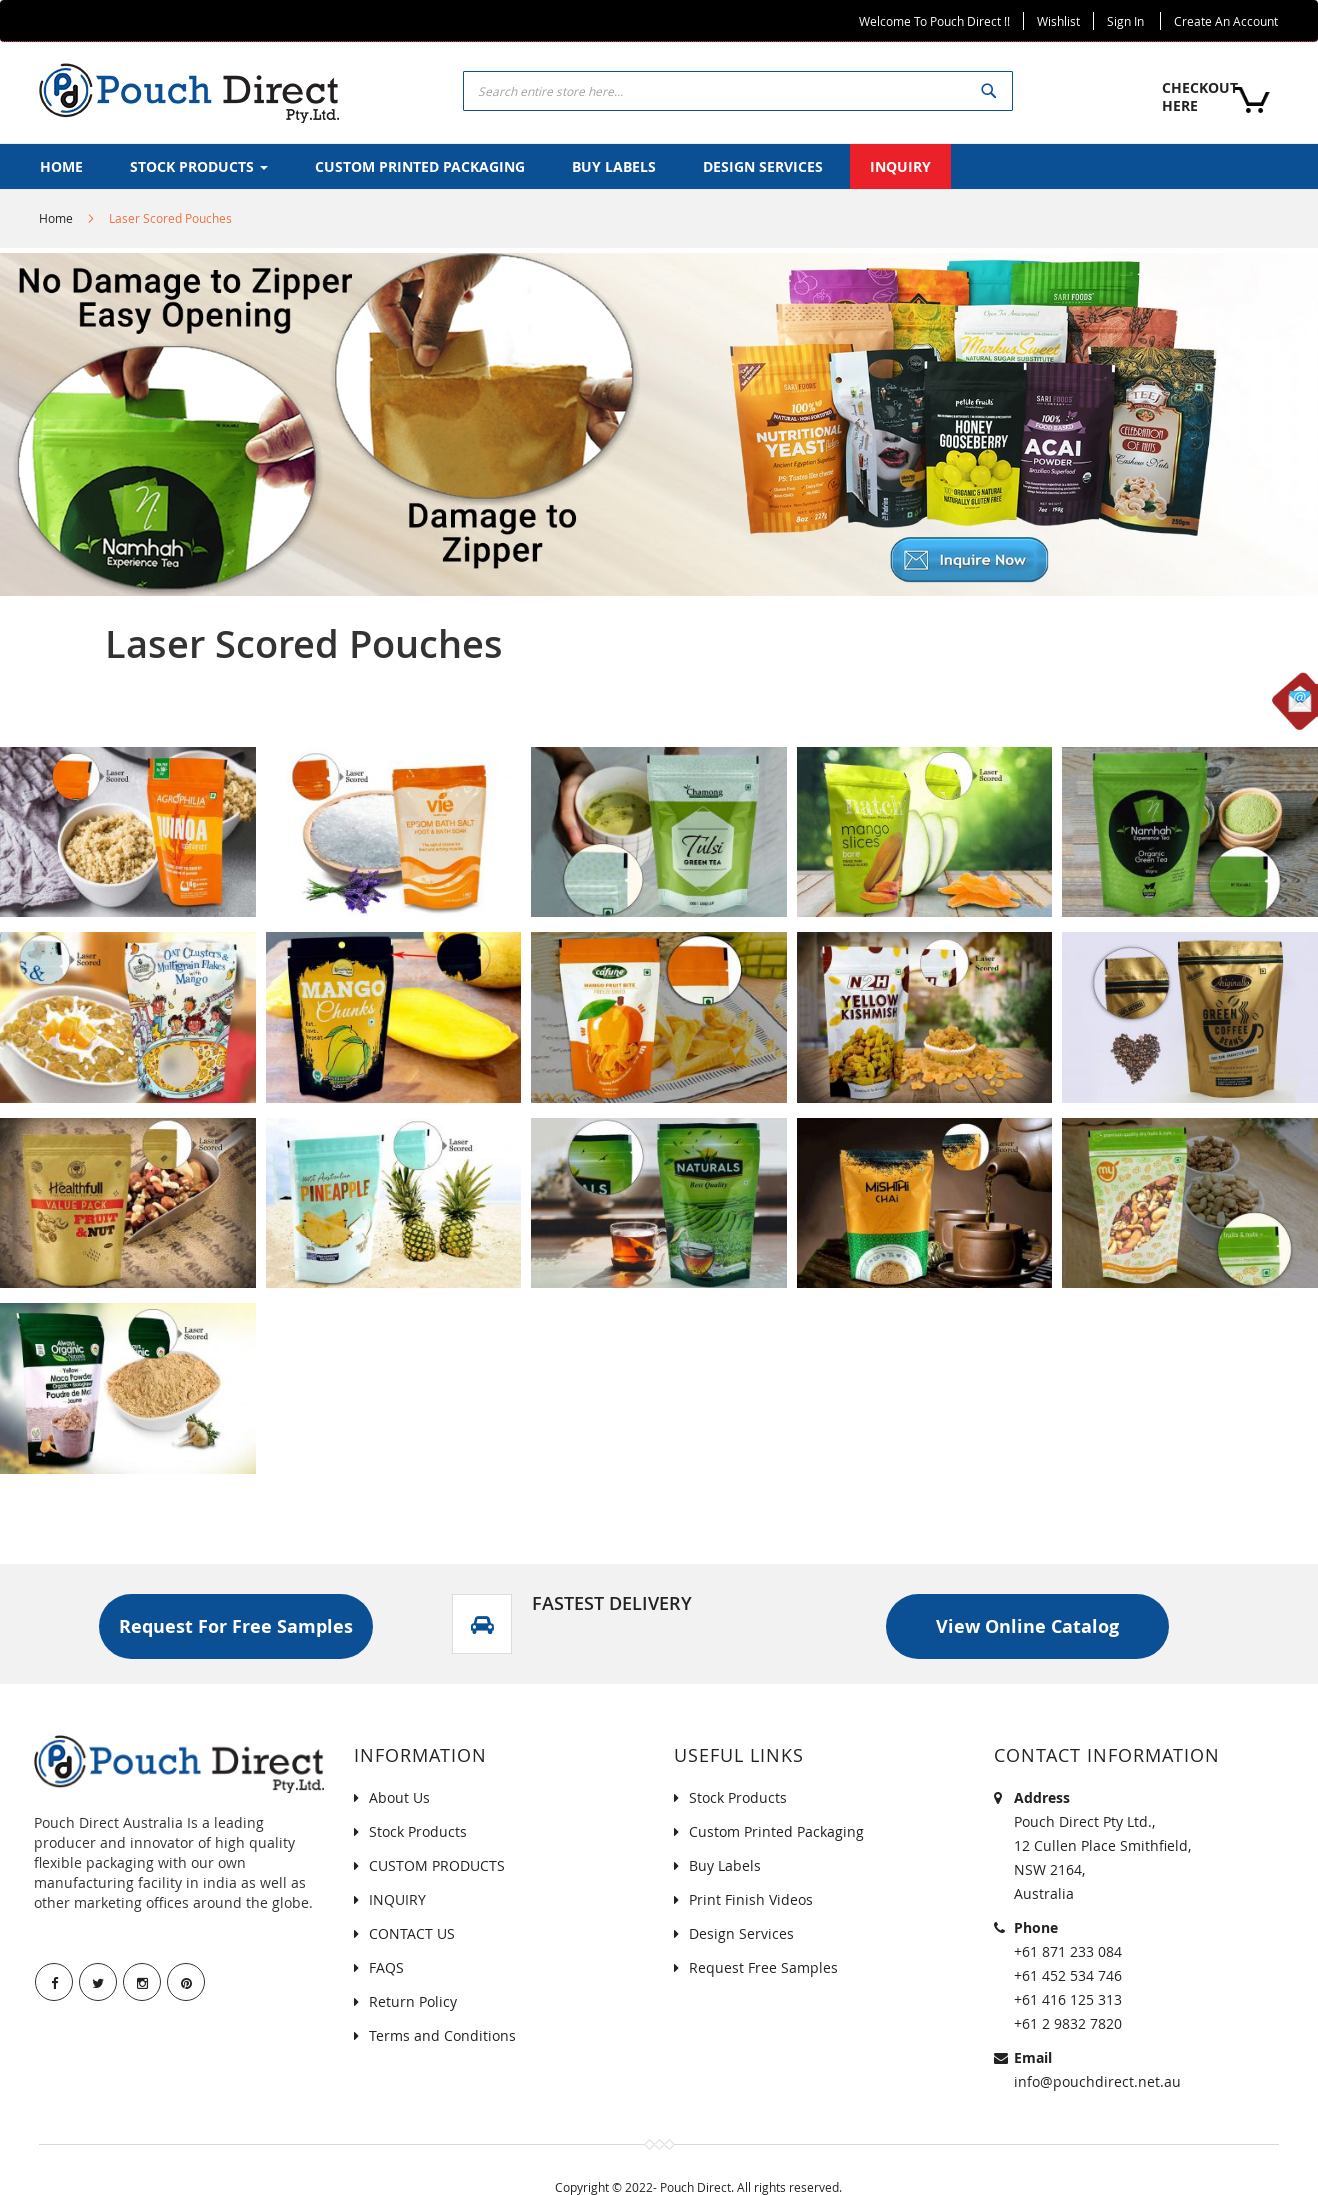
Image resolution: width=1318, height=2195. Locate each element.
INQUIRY (397, 1899)
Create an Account (1226, 21)
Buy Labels (725, 1865)
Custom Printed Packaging (776, 1831)
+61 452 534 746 (1068, 1975)
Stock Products (418, 1831)
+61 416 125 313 (1068, 1999)
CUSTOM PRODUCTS (437, 1865)
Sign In (1125, 21)
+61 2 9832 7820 (1068, 2023)
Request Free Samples (763, 1967)
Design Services (741, 1933)
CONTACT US (412, 1933)
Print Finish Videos (751, 1899)
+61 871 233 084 (1068, 1951)
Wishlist (1058, 21)
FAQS (386, 1967)
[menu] (659, 166)
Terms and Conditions (442, 2035)
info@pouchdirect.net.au (1097, 2081)
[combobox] (738, 91)
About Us (399, 1797)
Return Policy (413, 2001)
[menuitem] (61, 166)
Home (56, 218)
